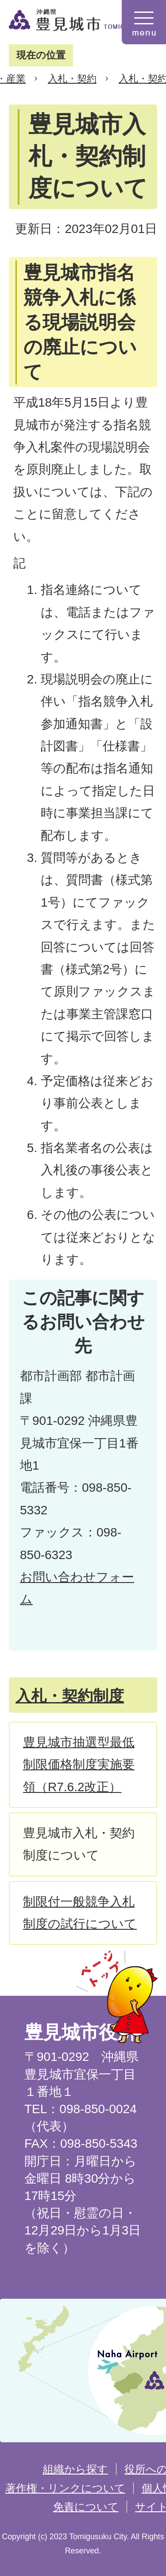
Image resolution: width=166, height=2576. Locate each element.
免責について (86, 2507)
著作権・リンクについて (65, 2488)
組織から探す (75, 2469)
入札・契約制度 (69, 1695)
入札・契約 (72, 78)
